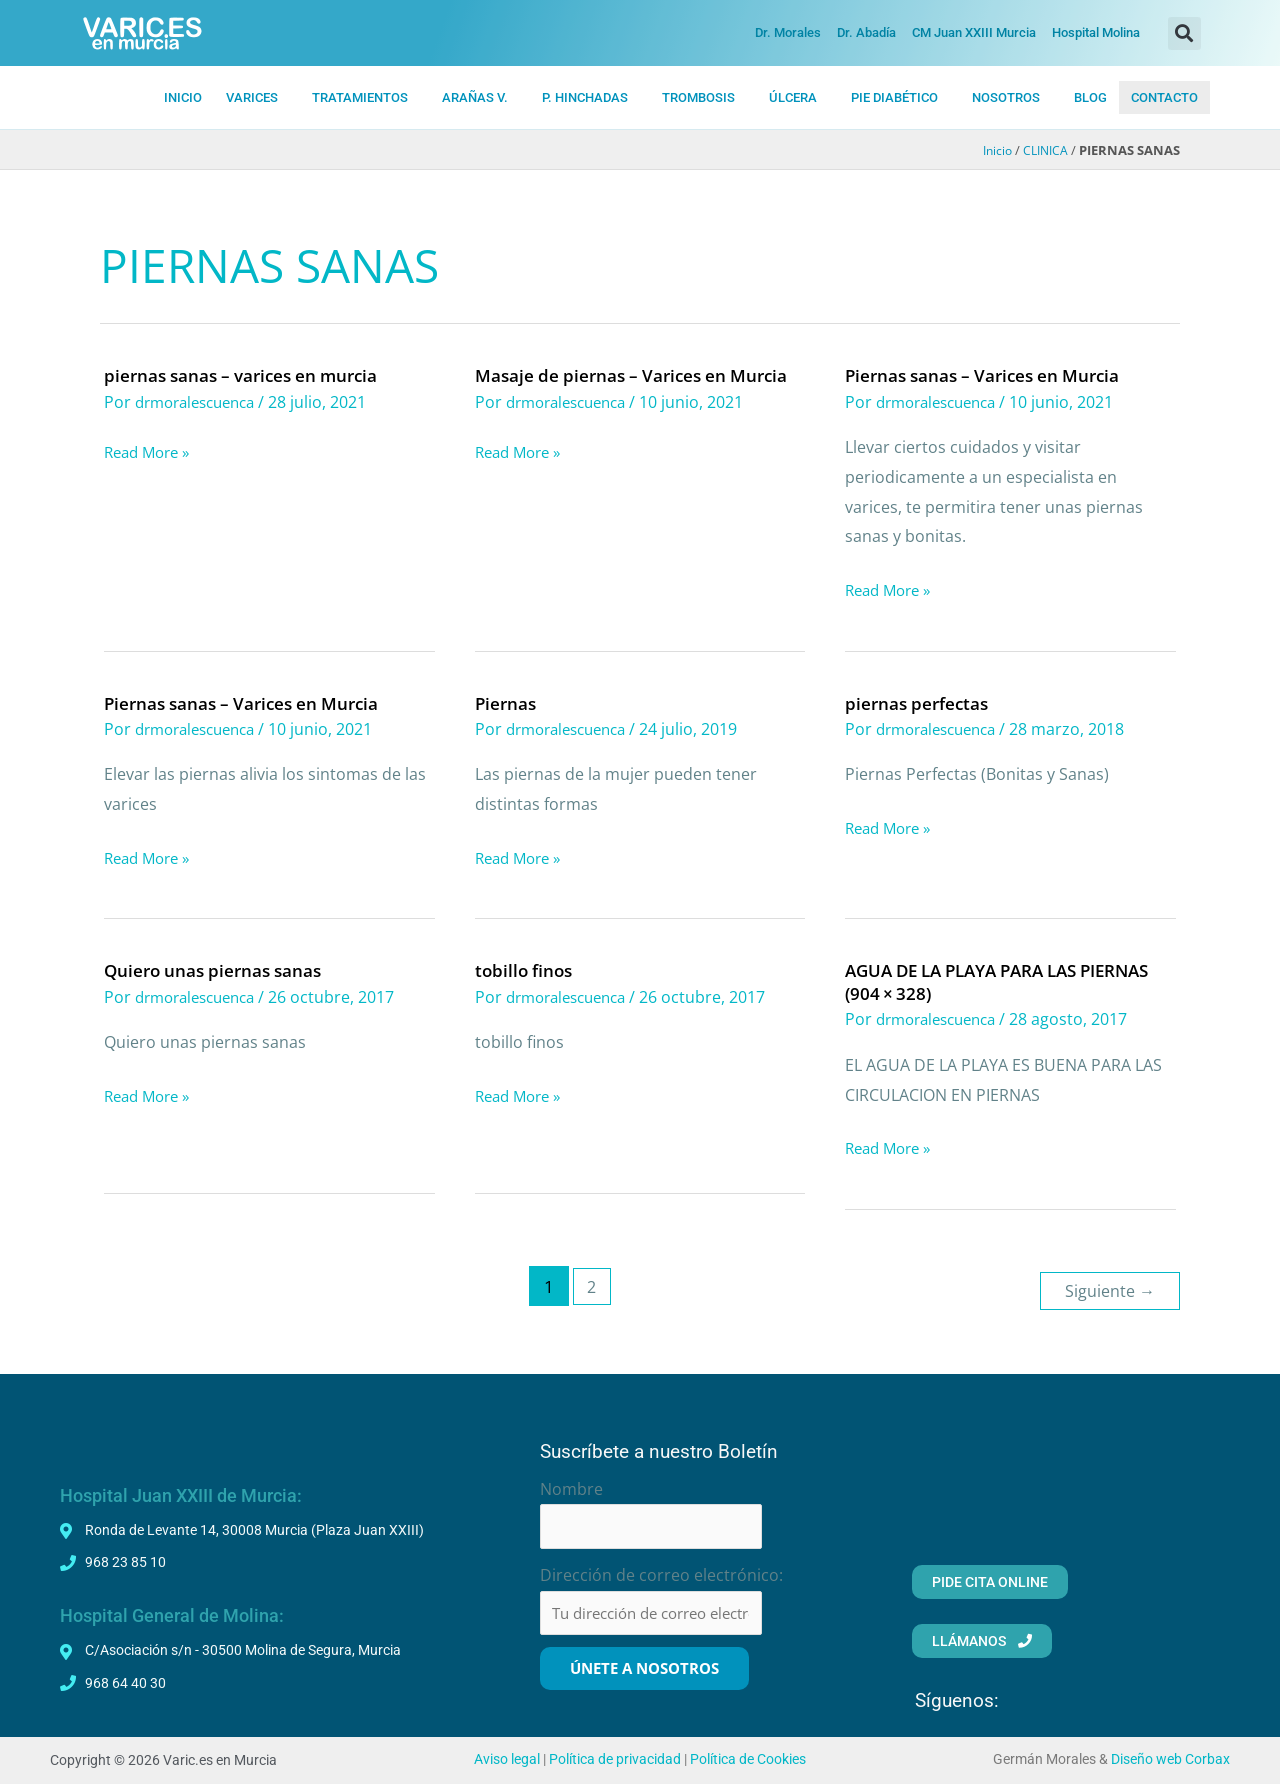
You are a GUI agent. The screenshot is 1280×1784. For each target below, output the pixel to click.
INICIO (183, 97)
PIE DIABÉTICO (894, 97)
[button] (1184, 33)
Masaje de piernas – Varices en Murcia (639, 376)
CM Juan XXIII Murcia (974, 32)
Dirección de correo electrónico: (661, 1571)
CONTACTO (1164, 97)
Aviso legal (507, 1759)
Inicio (992, 151)
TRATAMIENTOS (360, 97)
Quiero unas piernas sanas (218, 969)
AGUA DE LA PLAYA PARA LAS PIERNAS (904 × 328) (972, 980)
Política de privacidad (615, 1759)
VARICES (252, 97)
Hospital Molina (1096, 32)
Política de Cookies (748, 1759)
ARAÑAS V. (475, 97)
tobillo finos (526, 969)
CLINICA (1043, 151)
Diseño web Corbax (1170, 1759)
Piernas (507, 702)
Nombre (571, 1482)
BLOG (1090, 97)
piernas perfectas (920, 702)
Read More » (151, 453)
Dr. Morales (788, 32)
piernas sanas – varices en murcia (248, 376)
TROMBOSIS (698, 97)
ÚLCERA (793, 97)
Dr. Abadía (866, 32)
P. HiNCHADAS (585, 97)
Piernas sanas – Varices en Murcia (990, 376)
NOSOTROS (1006, 97)
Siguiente (1106, 1283)
